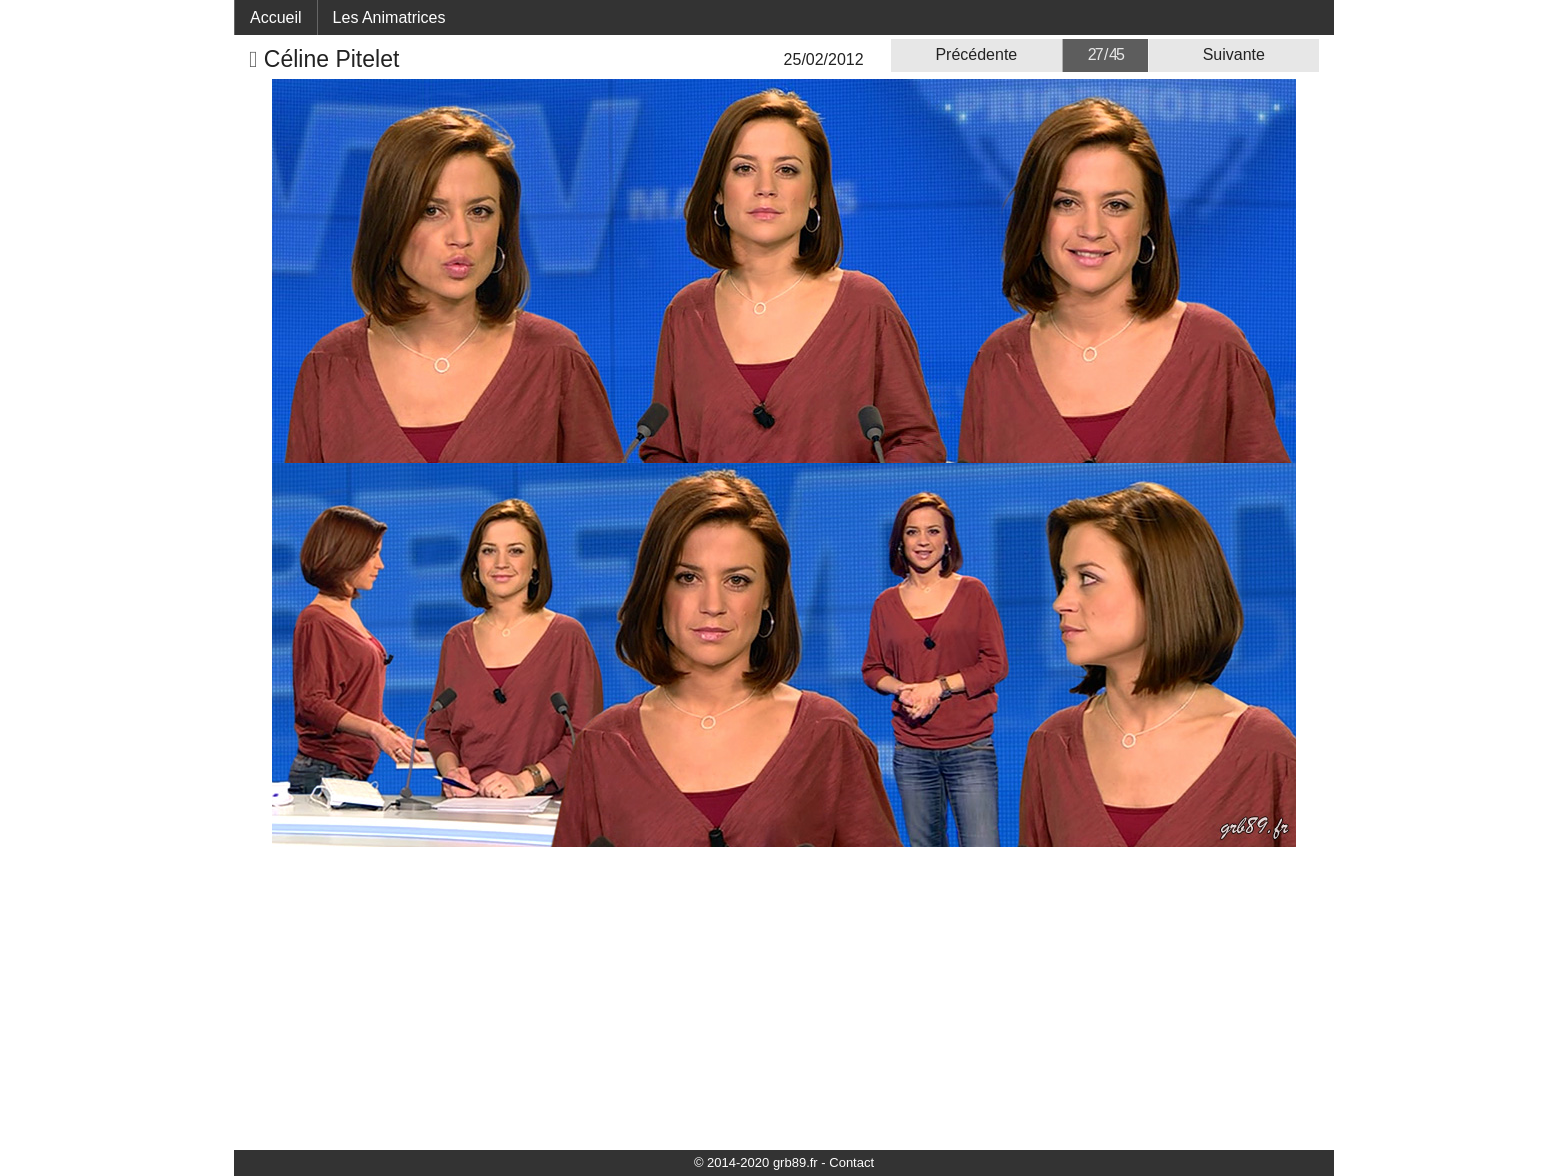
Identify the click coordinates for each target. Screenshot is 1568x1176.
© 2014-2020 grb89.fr (756, 1162)
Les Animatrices (389, 17)
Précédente (976, 54)
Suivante (1234, 54)
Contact (851, 1162)
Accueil (276, 17)
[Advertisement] (784, 997)
